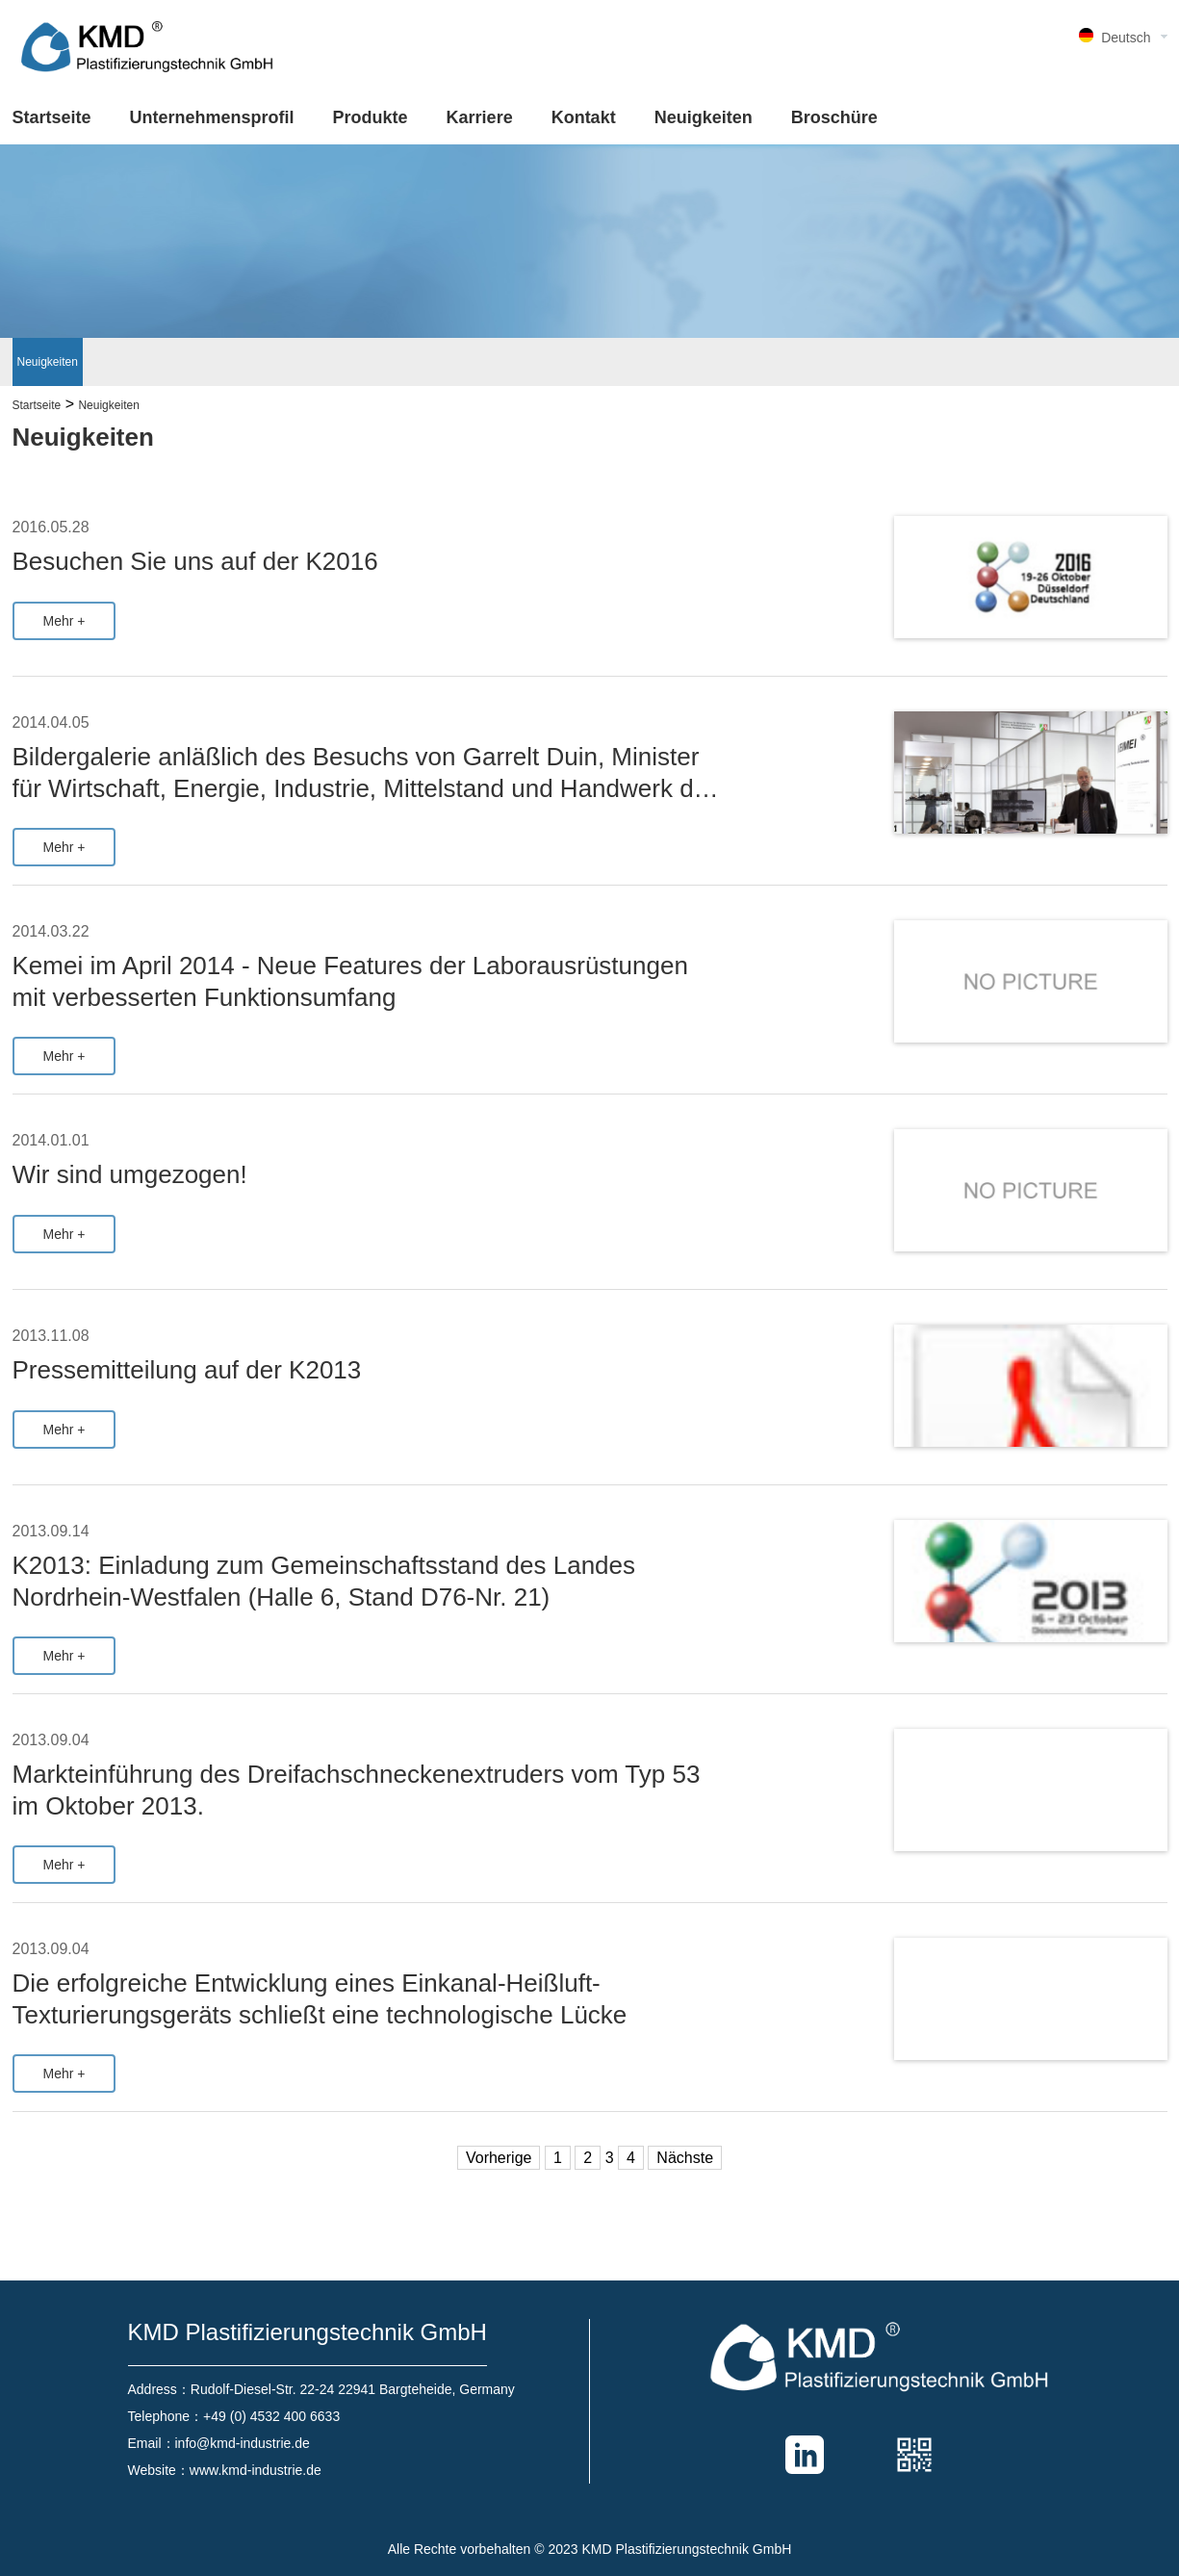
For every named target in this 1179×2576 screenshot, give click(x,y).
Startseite (52, 117)
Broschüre (834, 117)
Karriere (480, 117)
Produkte (370, 117)
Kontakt (583, 117)
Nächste (684, 2158)
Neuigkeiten (703, 117)
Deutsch (1125, 37)
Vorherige (499, 2158)
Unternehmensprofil (212, 117)
